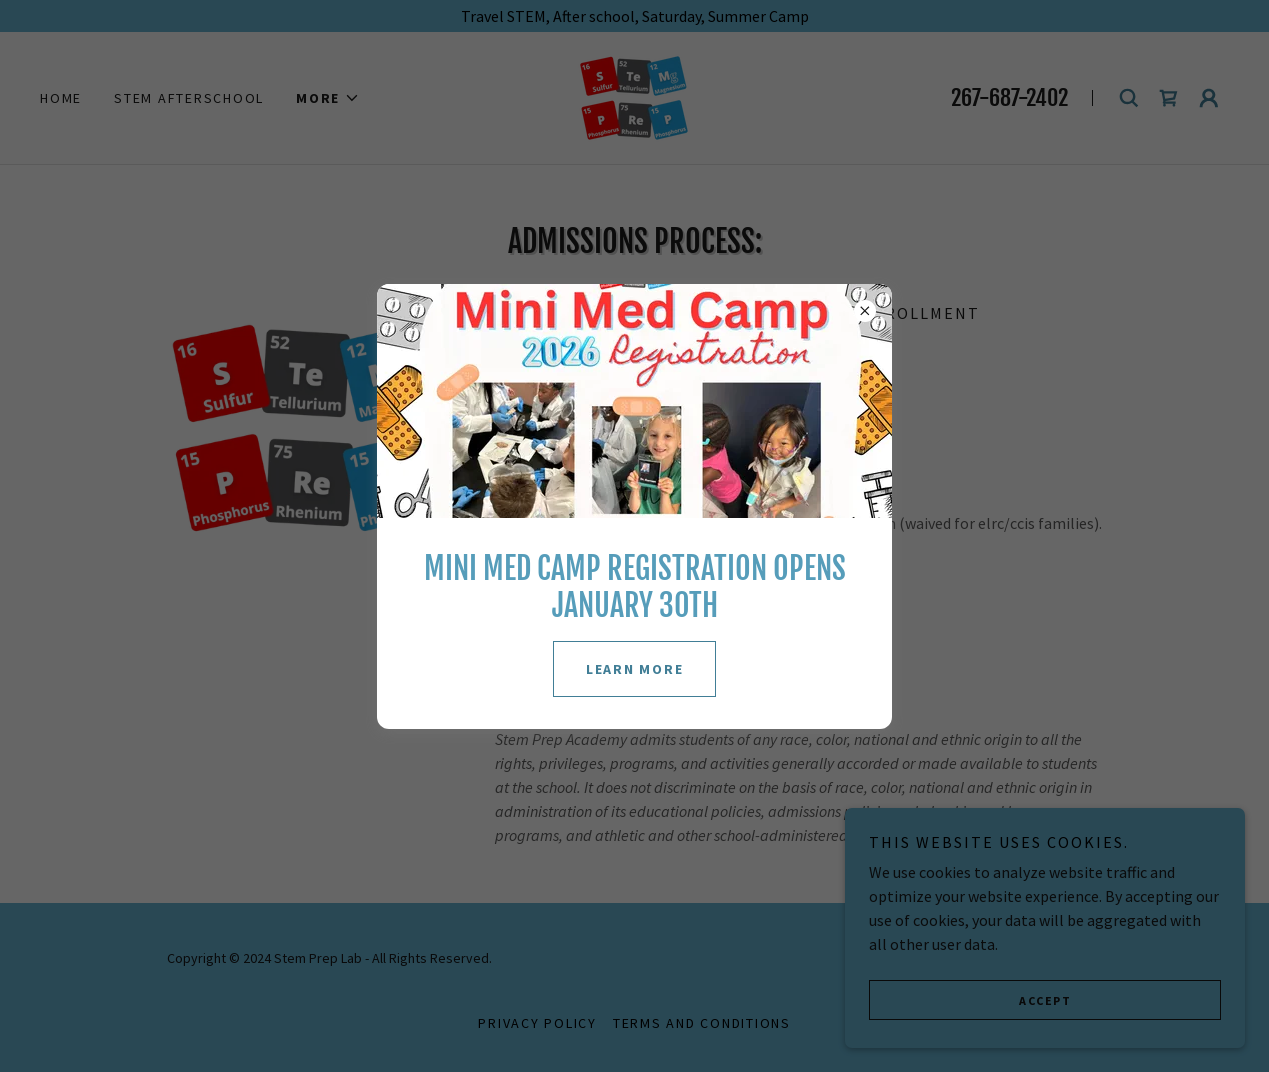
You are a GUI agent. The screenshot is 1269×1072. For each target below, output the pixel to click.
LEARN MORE (635, 669)
